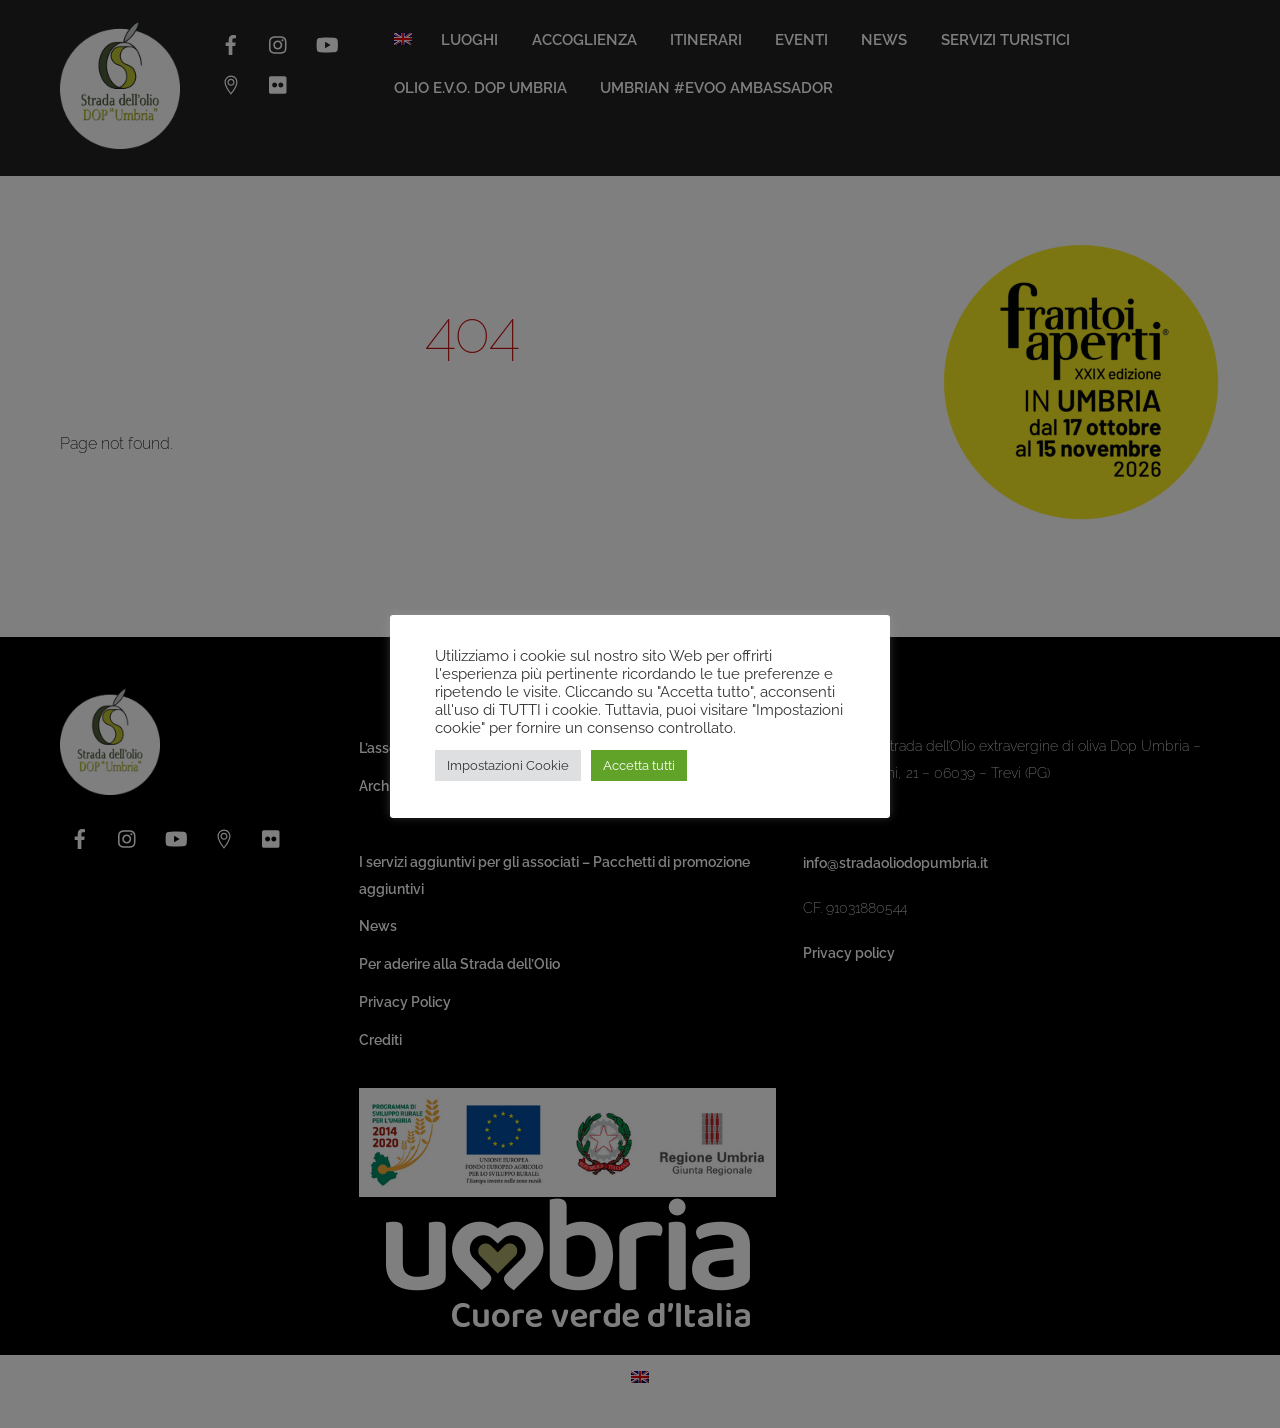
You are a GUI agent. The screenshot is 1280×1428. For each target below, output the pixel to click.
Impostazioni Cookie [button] (508, 765)
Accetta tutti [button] (639, 765)
